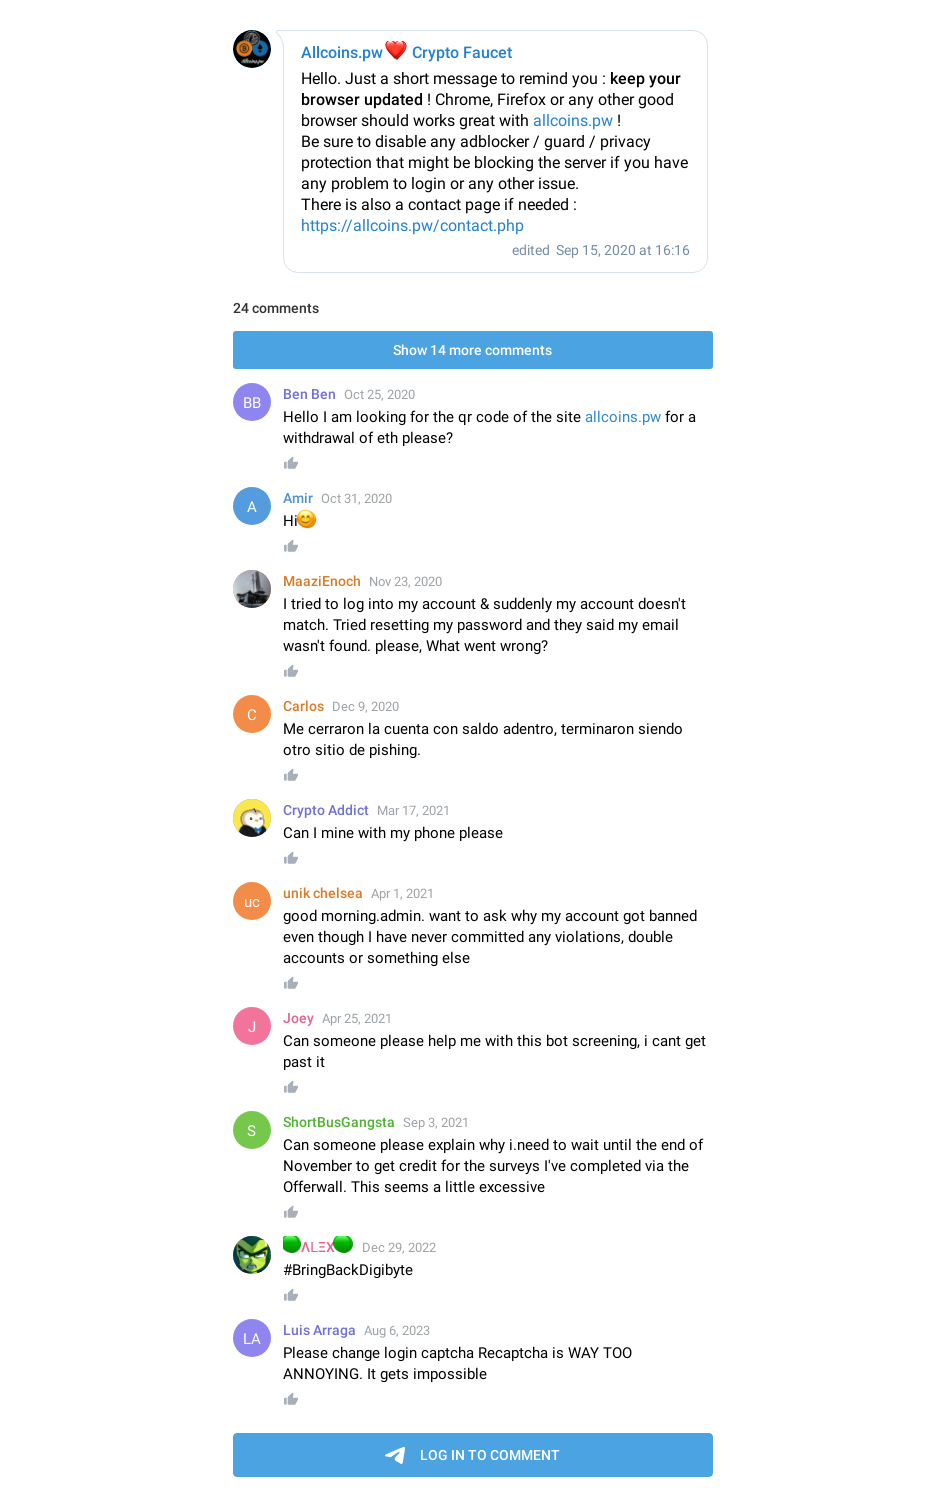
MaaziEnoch (322, 581)
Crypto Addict (326, 810)
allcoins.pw (573, 120)
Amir (298, 498)
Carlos (303, 706)
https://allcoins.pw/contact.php (412, 225)
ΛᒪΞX (318, 1246)
